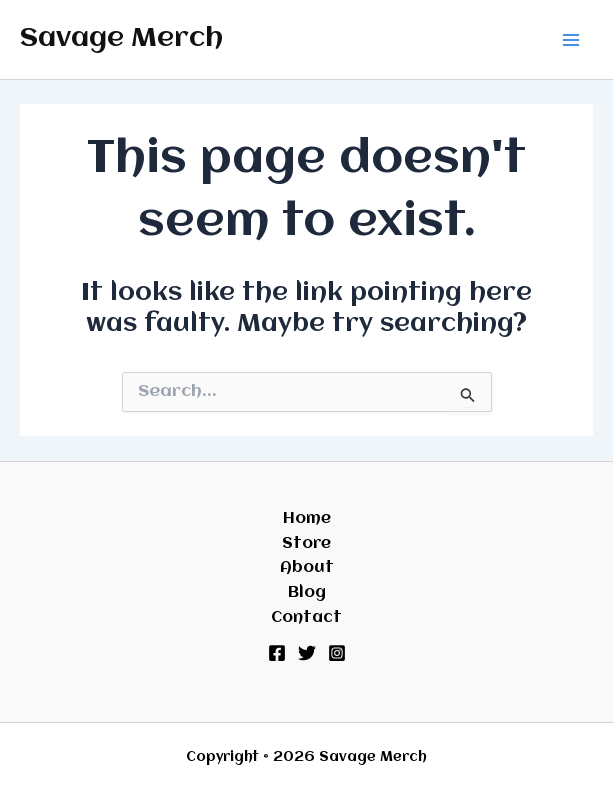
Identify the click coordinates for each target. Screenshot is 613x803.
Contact (306, 618)
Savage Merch (121, 39)
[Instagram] (337, 653)
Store (306, 544)
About (307, 568)
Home (307, 519)
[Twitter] (307, 653)
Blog (307, 593)
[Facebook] (277, 653)
